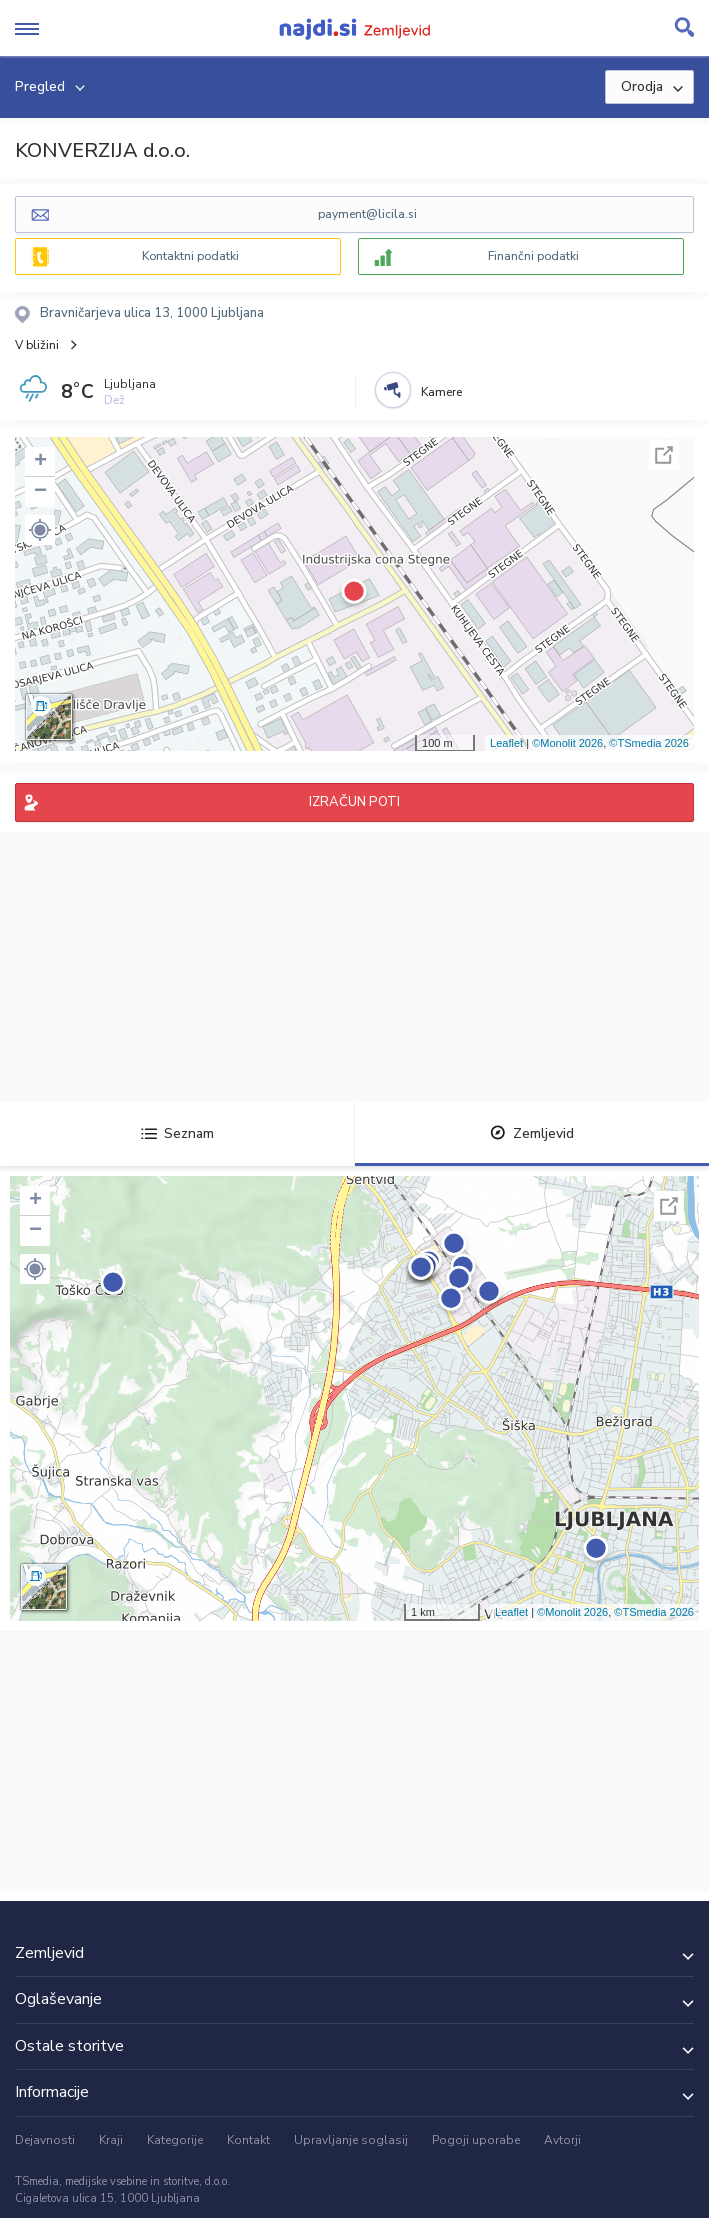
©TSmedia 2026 (649, 743)
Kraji (111, 2140)
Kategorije (175, 2140)
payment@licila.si (367, 214)
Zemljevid (532, 1133)
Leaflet (506, 743)
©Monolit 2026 (567, 743)
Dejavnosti (45, 2140)
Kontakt (248, 2140)
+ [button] (40, 462)
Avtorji (562, 2140)
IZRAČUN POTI (354, 802)
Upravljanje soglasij (351, 2140)
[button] (40, 530)
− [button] (40, 492)
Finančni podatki (533, 256)
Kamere (441, 392)
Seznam (177, 1133)
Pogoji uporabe (476, 2140)
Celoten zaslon (664, 455)
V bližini (37, 345)
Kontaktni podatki (190, 256)
